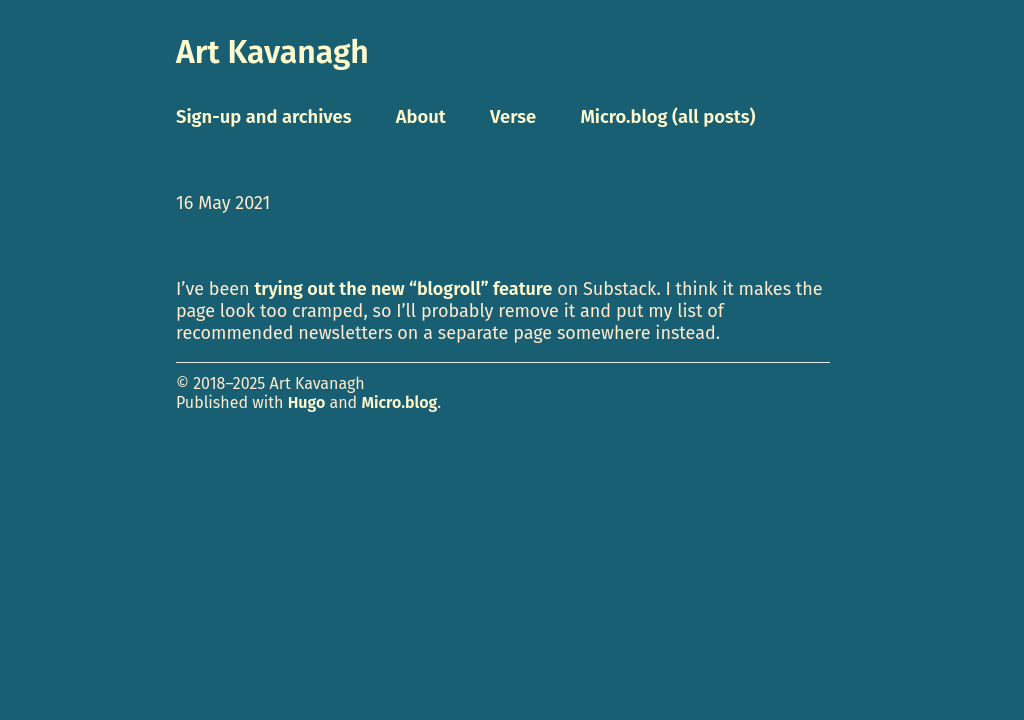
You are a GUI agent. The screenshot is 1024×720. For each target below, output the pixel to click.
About (421, 117)
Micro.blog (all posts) (667, 117)
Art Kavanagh (272, 52)
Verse (513, 117)
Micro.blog (399, 402)
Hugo (307, 402)
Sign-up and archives (264, 117)
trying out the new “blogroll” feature (403, 289)
